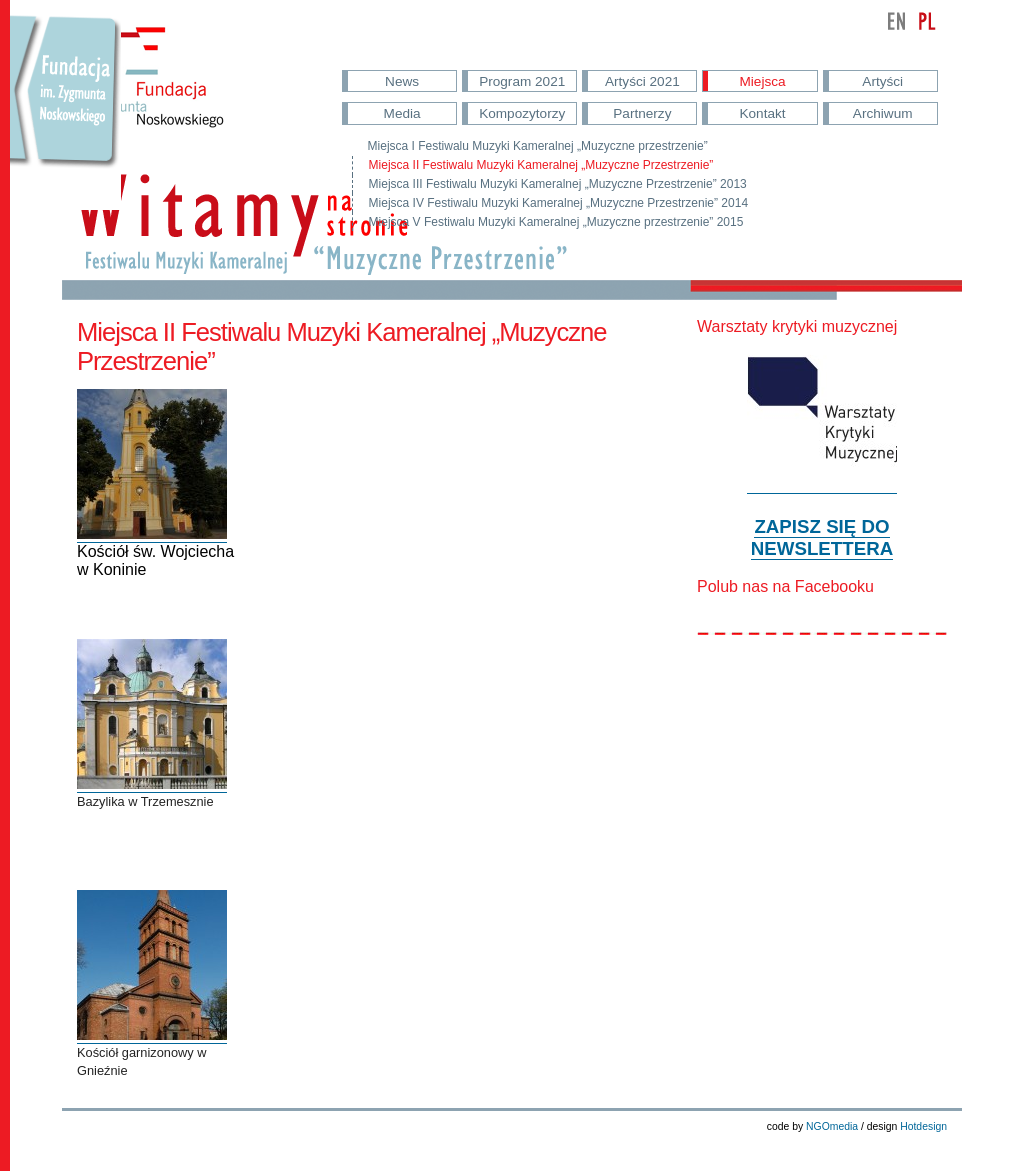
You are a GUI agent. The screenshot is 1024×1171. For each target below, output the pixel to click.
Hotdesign (923, 1126)
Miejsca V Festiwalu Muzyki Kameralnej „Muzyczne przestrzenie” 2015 (556, 222)
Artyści (882, 81)
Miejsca (763, 81)
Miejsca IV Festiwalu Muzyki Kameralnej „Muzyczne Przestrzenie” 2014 (558, 203)
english (897, 21)
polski (927, 21)
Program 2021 (522, 81)
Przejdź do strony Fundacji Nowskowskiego (65, 110)
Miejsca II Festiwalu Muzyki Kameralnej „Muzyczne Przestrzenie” (541, 165)
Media (402, 113)
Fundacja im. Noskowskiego (170, 91)
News (402, 81)
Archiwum (883, 113)
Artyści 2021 (642, 81)
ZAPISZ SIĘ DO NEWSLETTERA (822, 537)
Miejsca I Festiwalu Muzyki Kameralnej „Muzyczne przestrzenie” (538, 146)
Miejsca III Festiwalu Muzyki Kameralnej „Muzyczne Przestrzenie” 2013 (558, 184)
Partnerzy (642, 113)
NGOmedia (832, 1126)
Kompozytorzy (522, 113)
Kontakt (762, 113)
